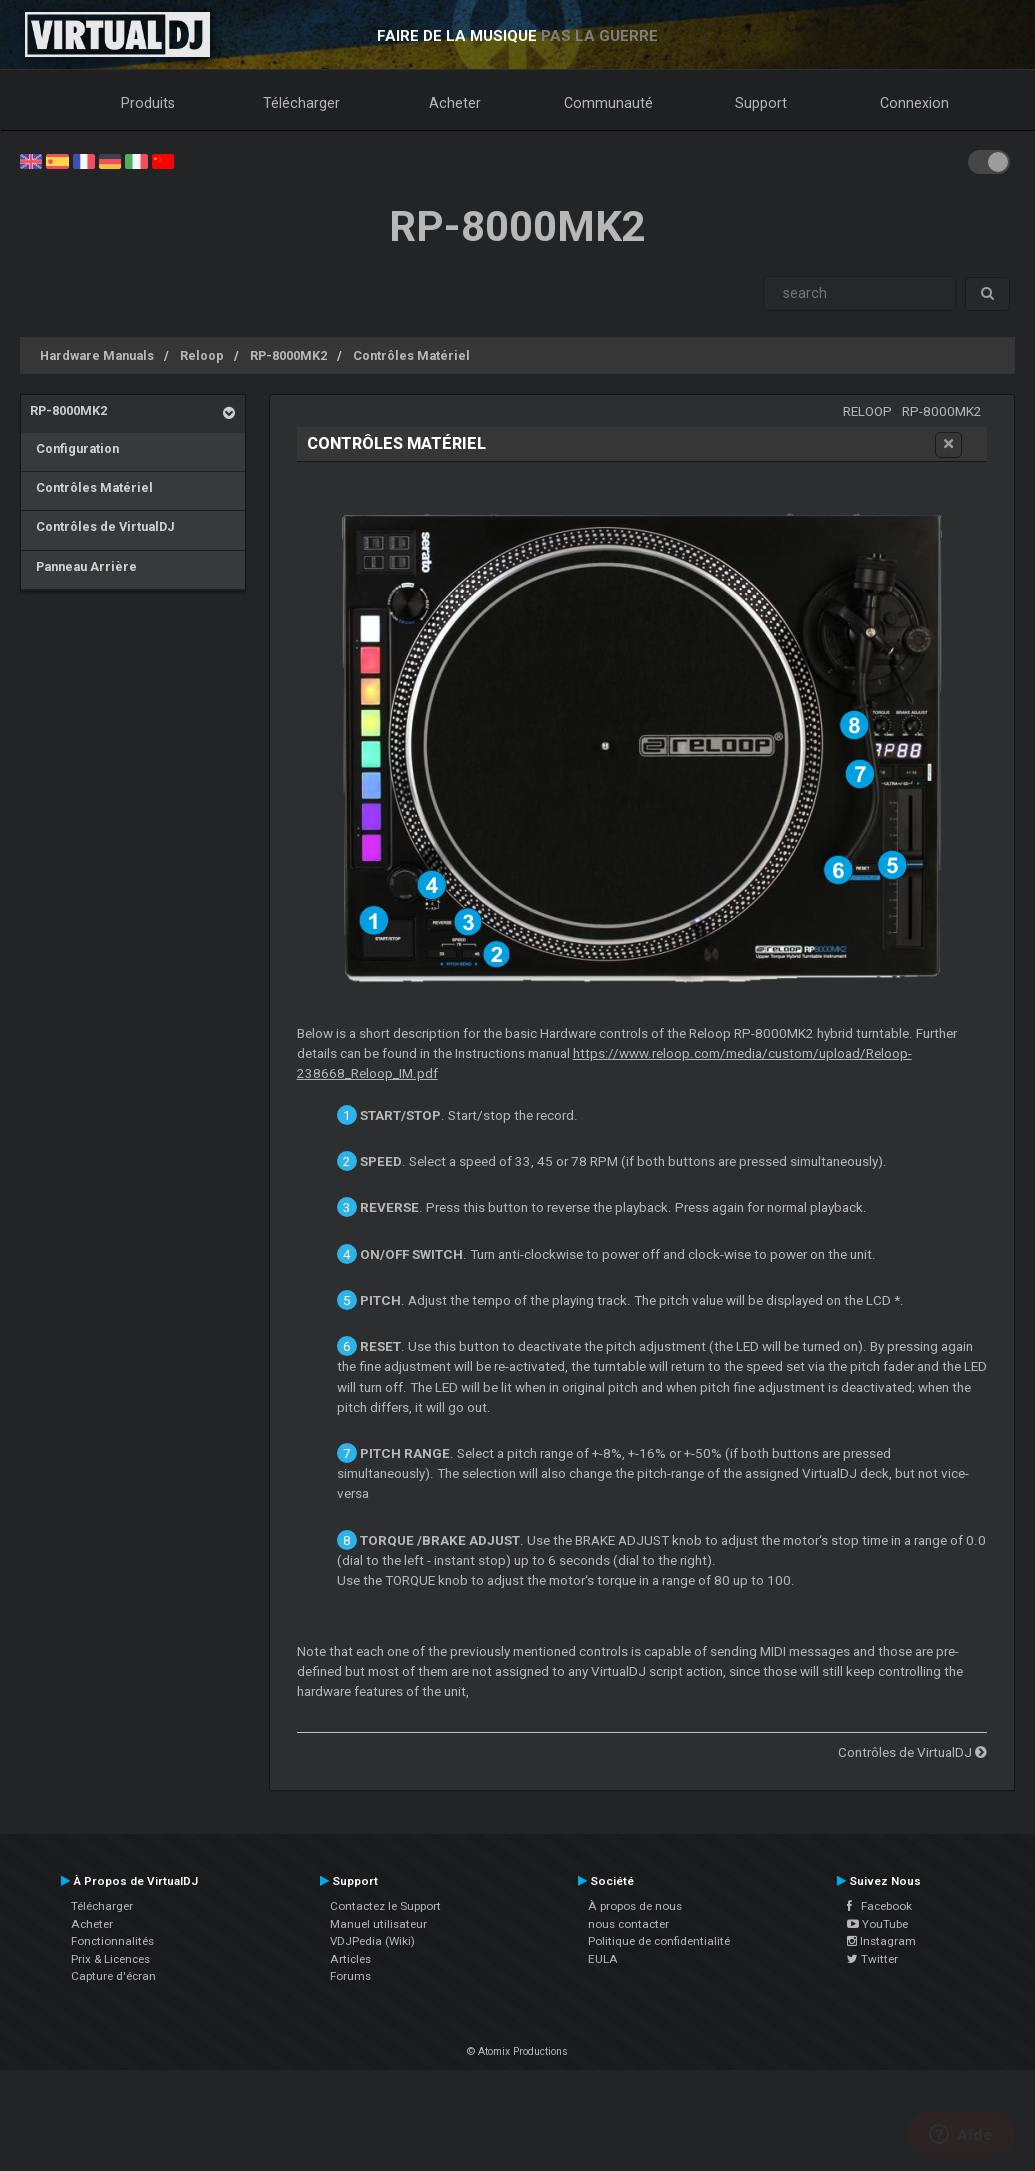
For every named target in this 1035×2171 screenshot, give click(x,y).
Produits (148, 103)
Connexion (914, 103)
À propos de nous (635, 1906)
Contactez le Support (385, 1906)
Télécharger (301, 103)
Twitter (872, 1959)
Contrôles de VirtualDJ (102, 526)
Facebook (879, 1906)
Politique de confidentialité (659, 1941)
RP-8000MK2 (288, 355)
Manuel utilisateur (378, 1924)
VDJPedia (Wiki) (372, 1941)
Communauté (608, 103)
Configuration (74, 448)
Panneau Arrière (83, 566)
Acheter (455, 103)
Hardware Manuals (97, 355)
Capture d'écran (113, 1976)
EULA (603, 1959)
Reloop (202, 355)
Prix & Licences (110, 1959)
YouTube (877, 1924)
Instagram (881, 1941)
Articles (350, 1959)
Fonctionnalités (112, 1941)
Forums (350, 1976)
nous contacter (628, 1924)
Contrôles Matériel (411, 355)
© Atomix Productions (517, 2051)
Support (761, 103)
